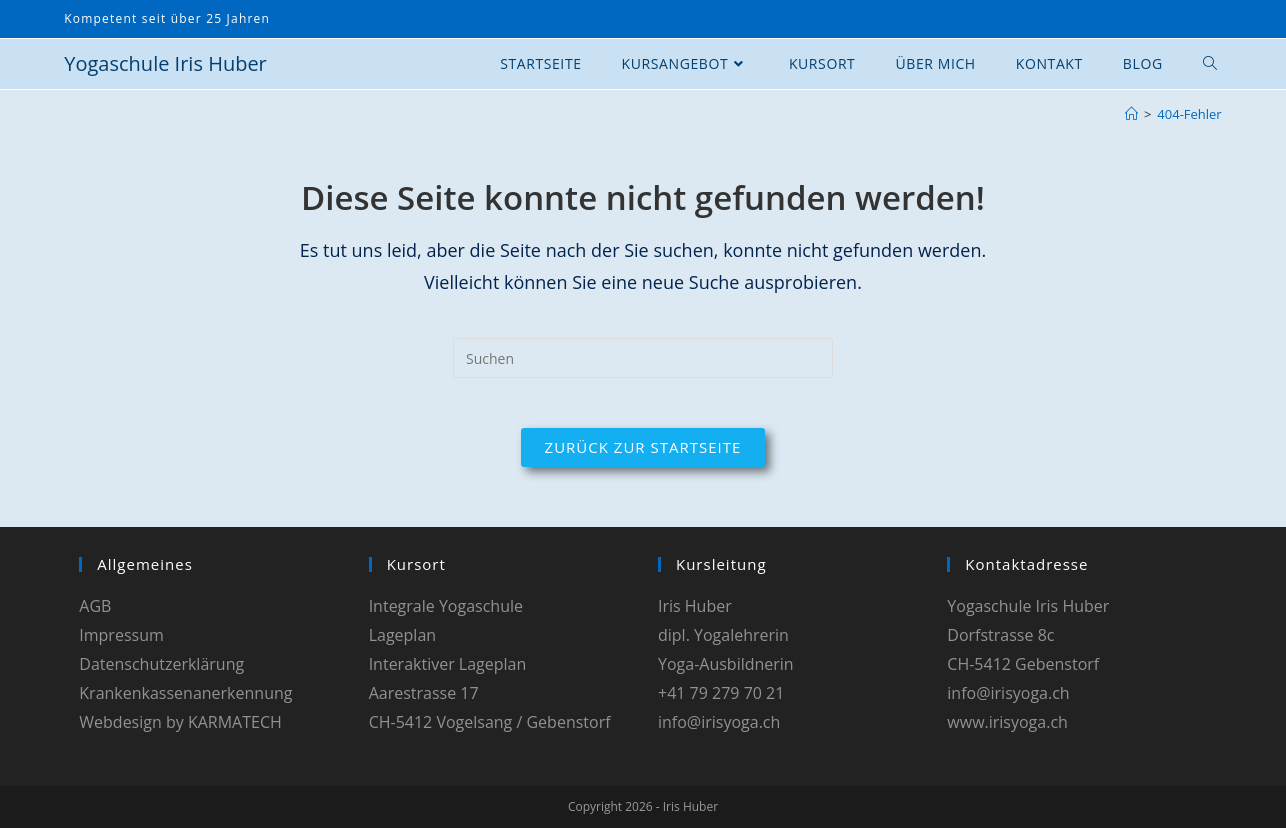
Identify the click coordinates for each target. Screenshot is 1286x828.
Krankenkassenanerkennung (185, 693)
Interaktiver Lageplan (448, 664)
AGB (95, 606)
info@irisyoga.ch (719, 722)
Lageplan (402, 635)
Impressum (121, 635)
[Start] (1131, 114)
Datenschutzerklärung (161, 664)
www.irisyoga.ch (1007, 722)
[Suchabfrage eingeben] (643, 358)
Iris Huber (695, 606)
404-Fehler (1189, 114)
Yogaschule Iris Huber (165, 63)
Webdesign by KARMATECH (180, 722)
